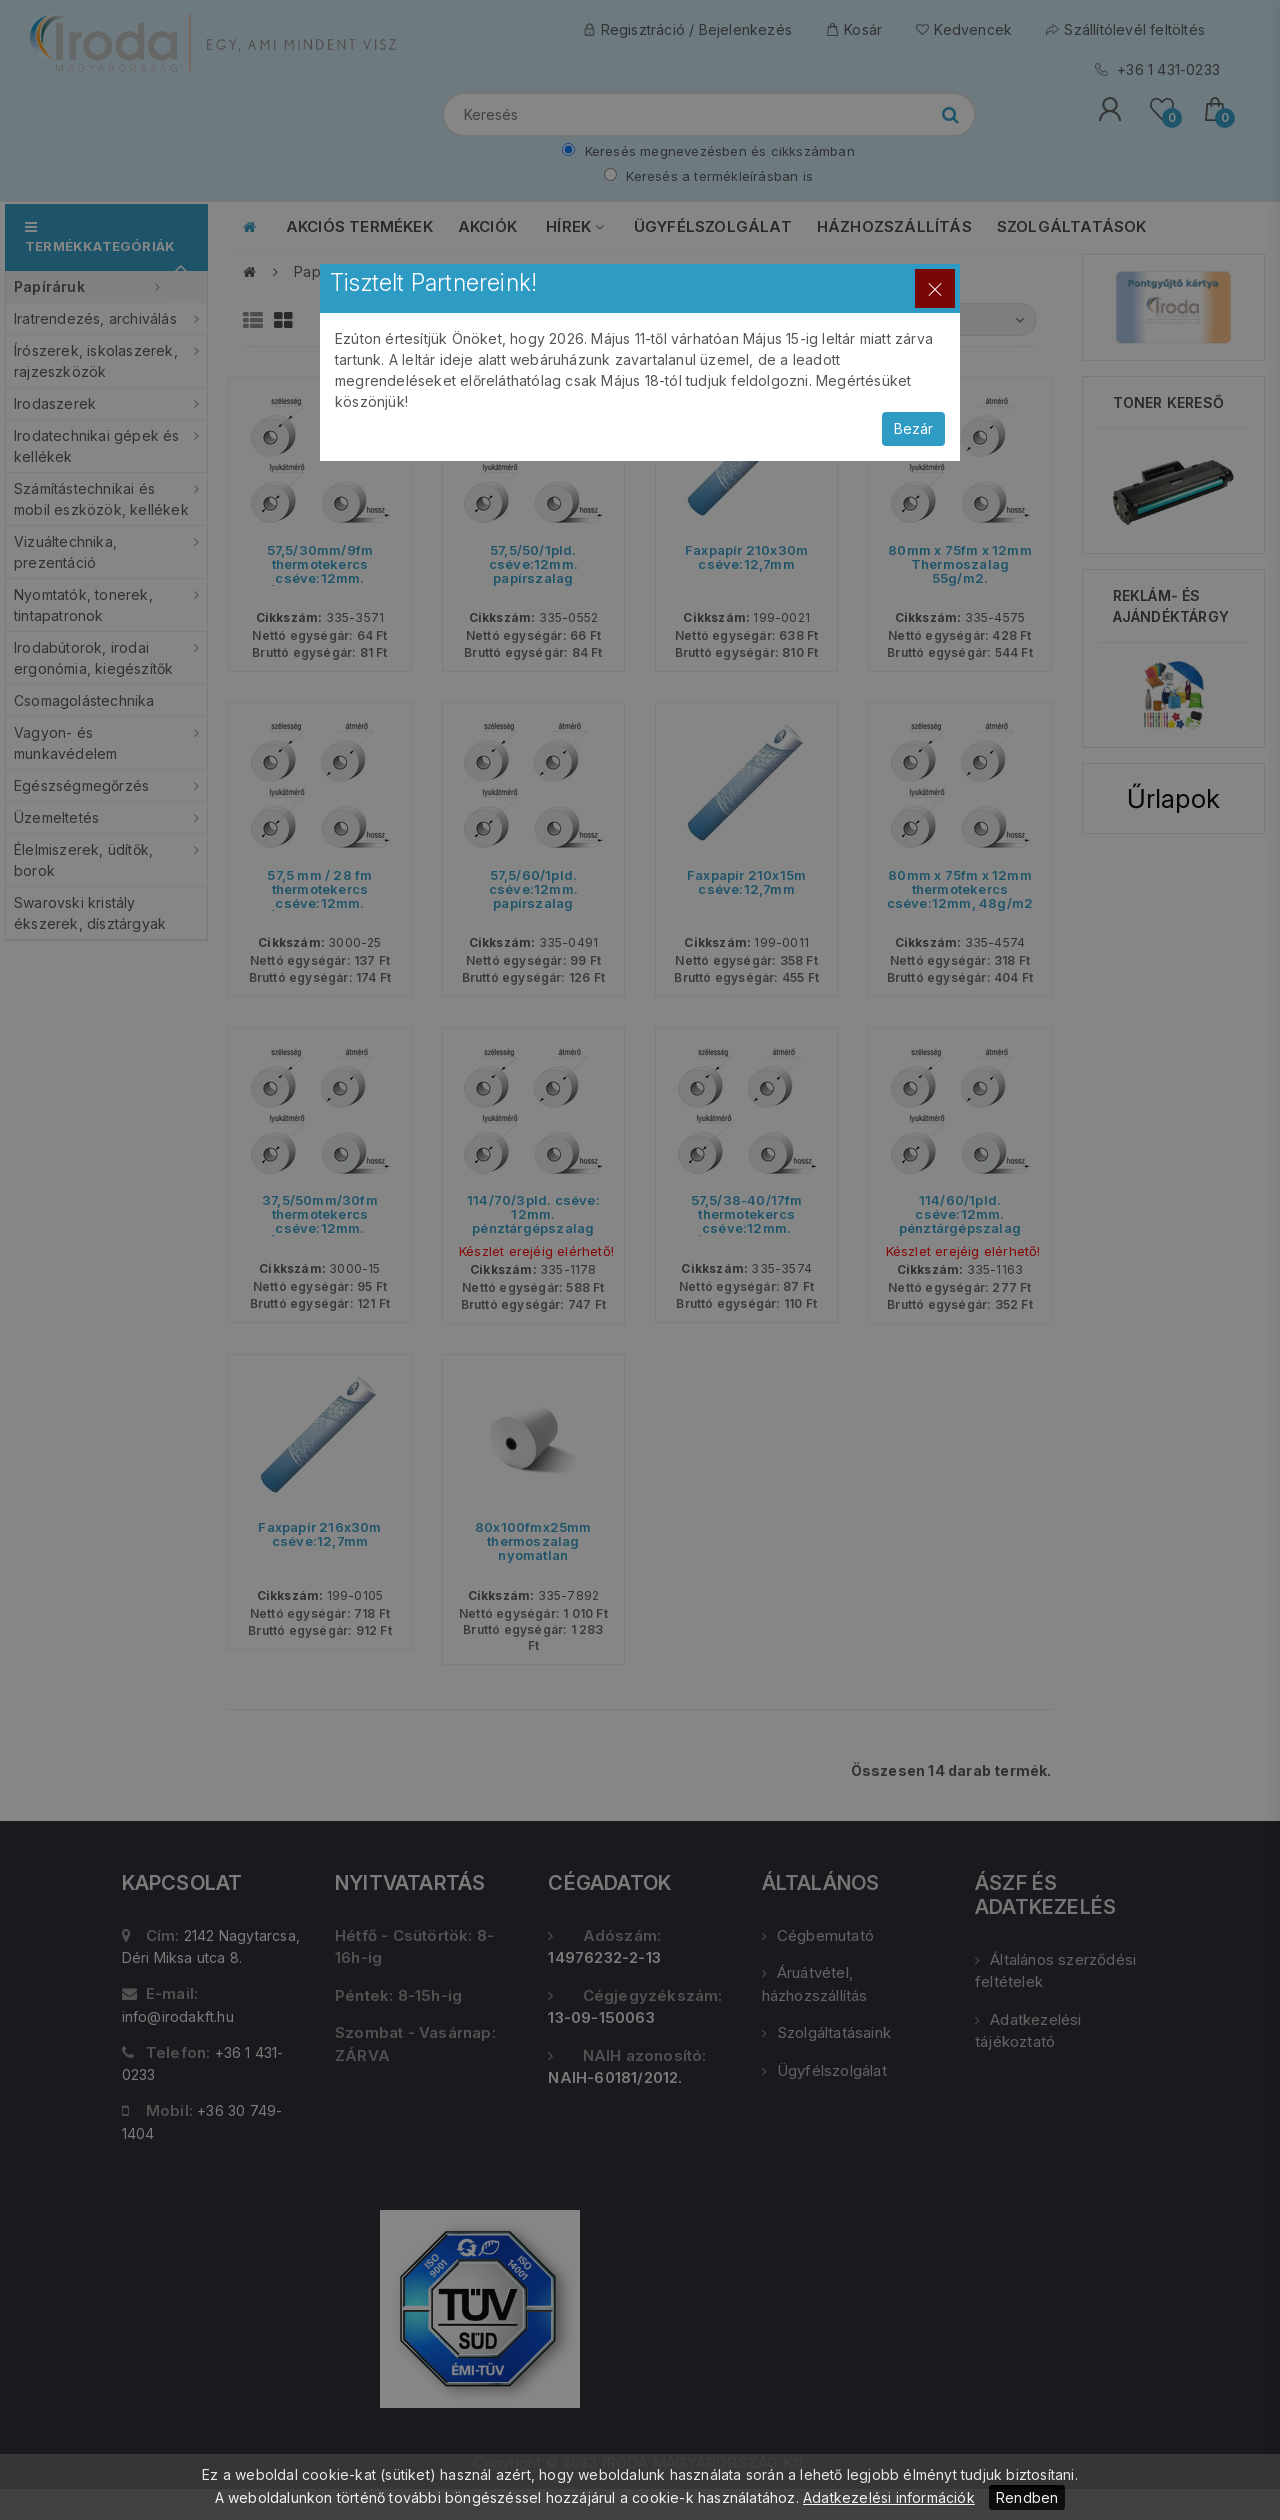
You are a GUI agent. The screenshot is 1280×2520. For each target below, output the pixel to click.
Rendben (1027, 2497)
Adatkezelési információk (889, 2497)
